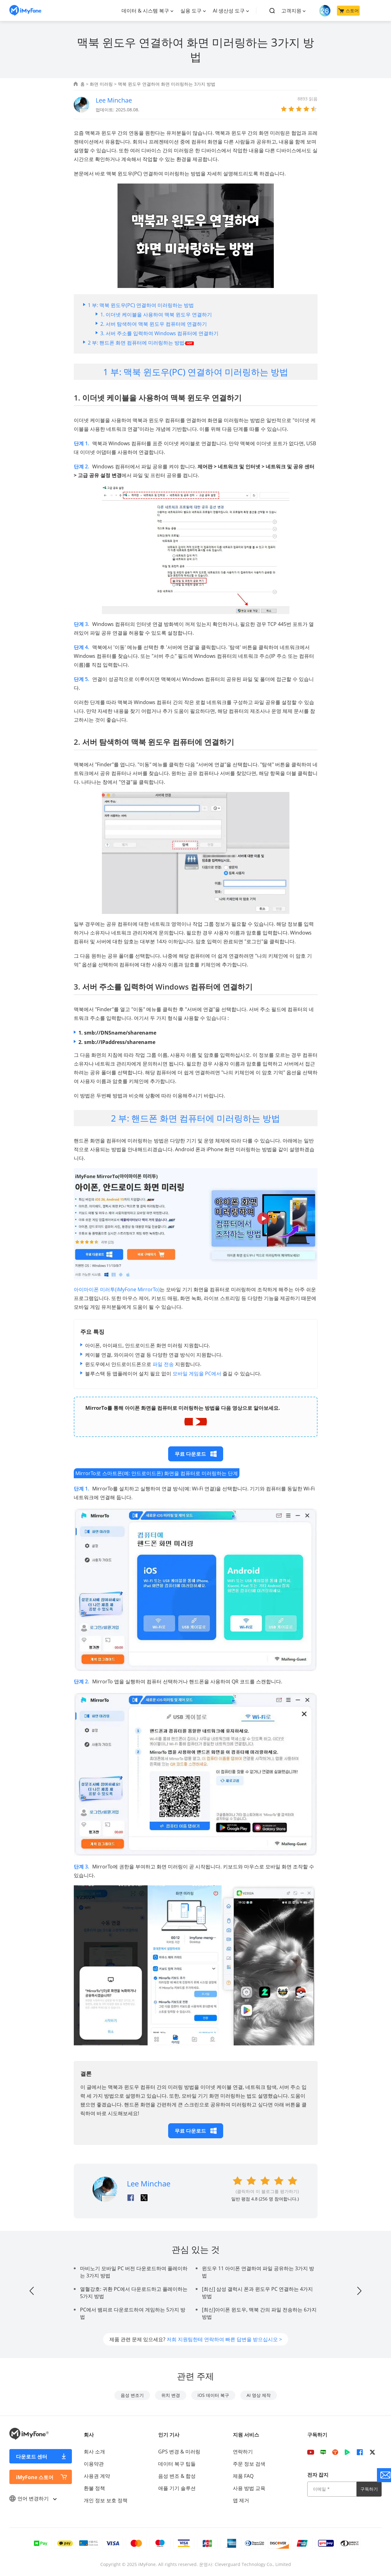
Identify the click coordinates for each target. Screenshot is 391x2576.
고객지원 (291, 10)
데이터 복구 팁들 (177, 2463)
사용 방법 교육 (249, 2488)
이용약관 (94, 2463)
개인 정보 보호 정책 (106, 2500)
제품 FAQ (243, 2476)
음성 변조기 (132, 2395)
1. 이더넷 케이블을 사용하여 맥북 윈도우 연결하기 (156, 314)
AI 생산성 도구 (229, 10)
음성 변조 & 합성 (177, 2476)
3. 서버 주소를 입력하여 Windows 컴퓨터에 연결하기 (159, 333)
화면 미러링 (101, 84)
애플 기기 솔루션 (177, 2488)
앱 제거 (241, 2500)
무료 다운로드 (196, 1453)
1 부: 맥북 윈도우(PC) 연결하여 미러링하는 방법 (141, 305)
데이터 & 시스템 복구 (145, 10)
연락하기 (243, 2451)
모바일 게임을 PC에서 (197, 1373)
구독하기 (369, 2489)
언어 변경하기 (32, 2498)
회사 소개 (94, 2451)
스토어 (348, 10)
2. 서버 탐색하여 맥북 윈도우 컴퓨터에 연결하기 (153, 323)
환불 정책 (94, 2488)
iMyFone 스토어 (34, 2477)
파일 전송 (163, 1364)
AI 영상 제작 (259, 2395)
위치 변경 (170, 2395)
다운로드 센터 (31, 2456)
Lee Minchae (114, 100)
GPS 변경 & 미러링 (179, 2451)
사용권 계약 (97, 2476)
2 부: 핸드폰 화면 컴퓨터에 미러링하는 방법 (141, 342)
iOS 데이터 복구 (213, 2395)
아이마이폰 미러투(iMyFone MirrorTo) (117, 1289)
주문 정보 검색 (249, 2463)
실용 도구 (191, 10)
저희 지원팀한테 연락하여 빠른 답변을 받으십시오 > (224, 2339)
